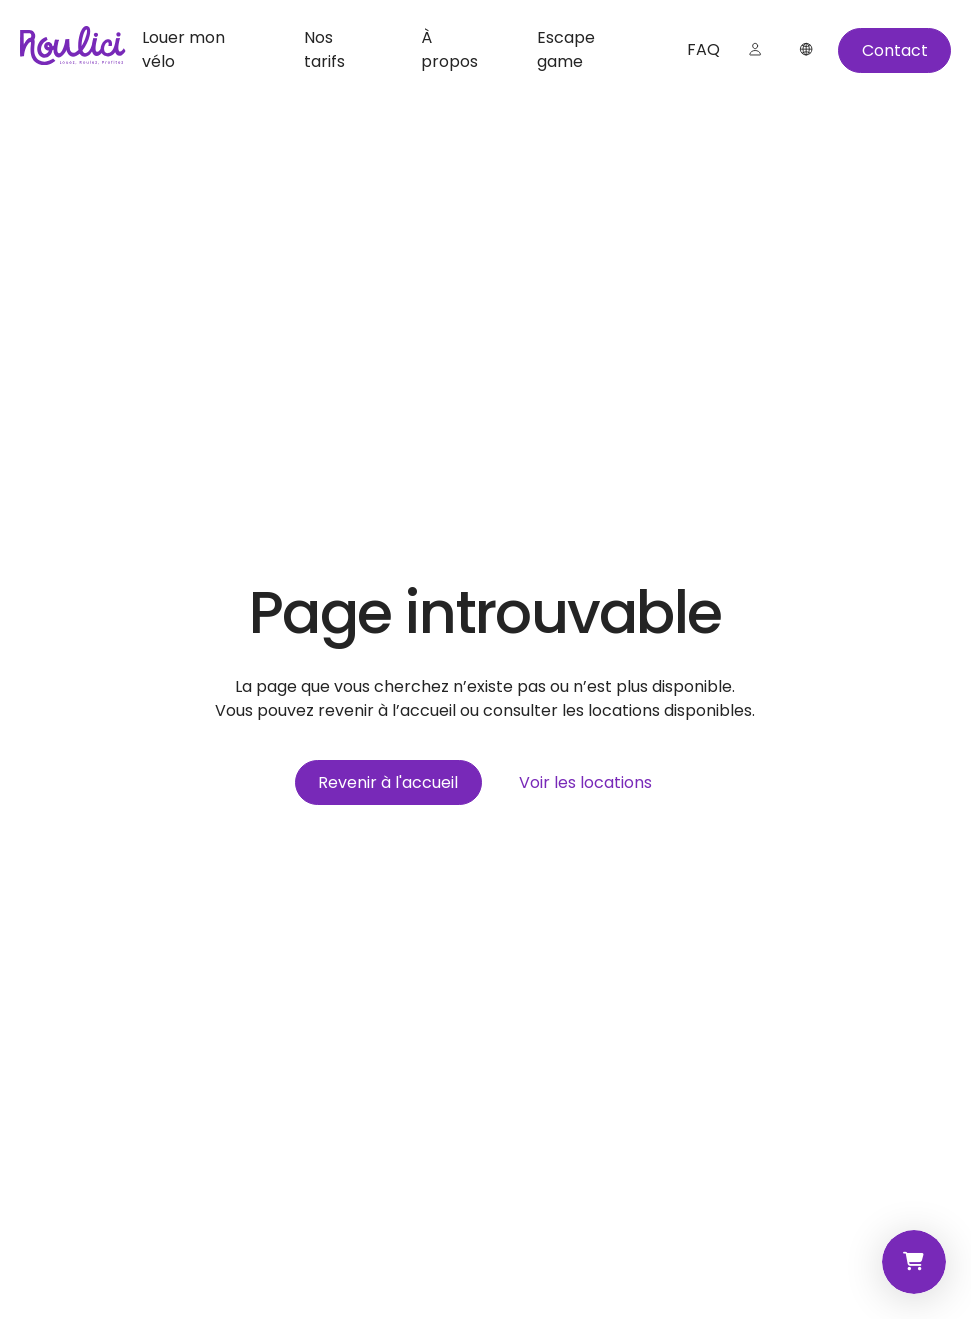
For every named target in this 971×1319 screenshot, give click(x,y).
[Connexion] (754, 49)
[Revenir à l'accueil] (388, 782)
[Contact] (894, 50)
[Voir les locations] (586, 782)
